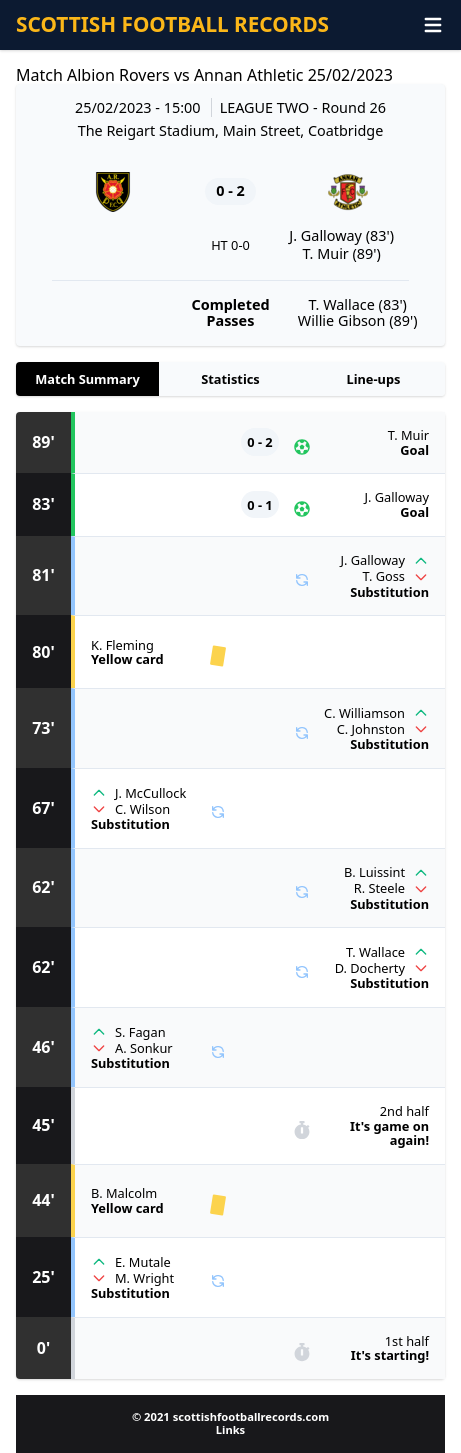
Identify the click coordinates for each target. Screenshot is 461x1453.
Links (230, 1429)
